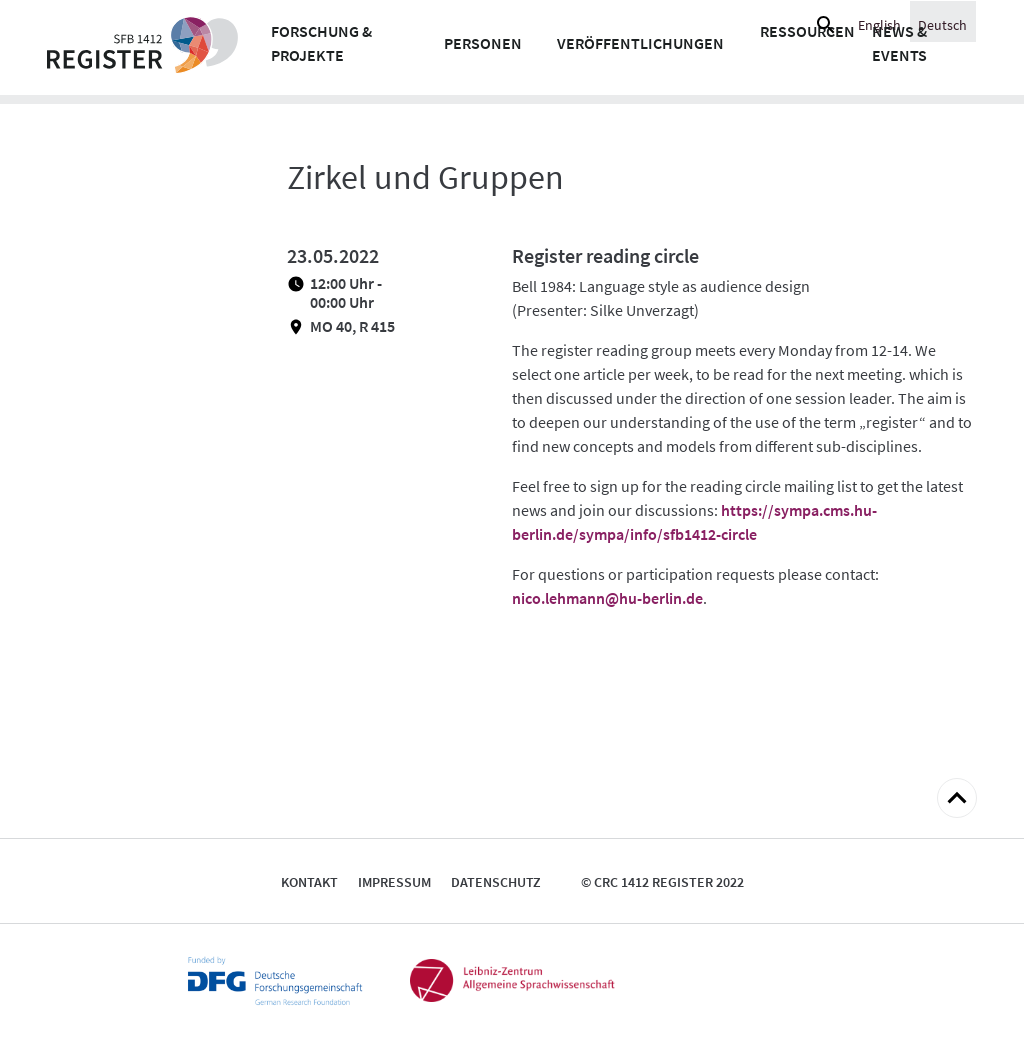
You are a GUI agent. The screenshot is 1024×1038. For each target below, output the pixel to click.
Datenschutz (496, 882)
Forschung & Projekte (321, 43)
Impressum (394, 882)
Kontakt (309, 882)
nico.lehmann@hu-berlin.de (607, 598)
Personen (483, 43)
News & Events (899, 43)
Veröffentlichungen (640, 43)
